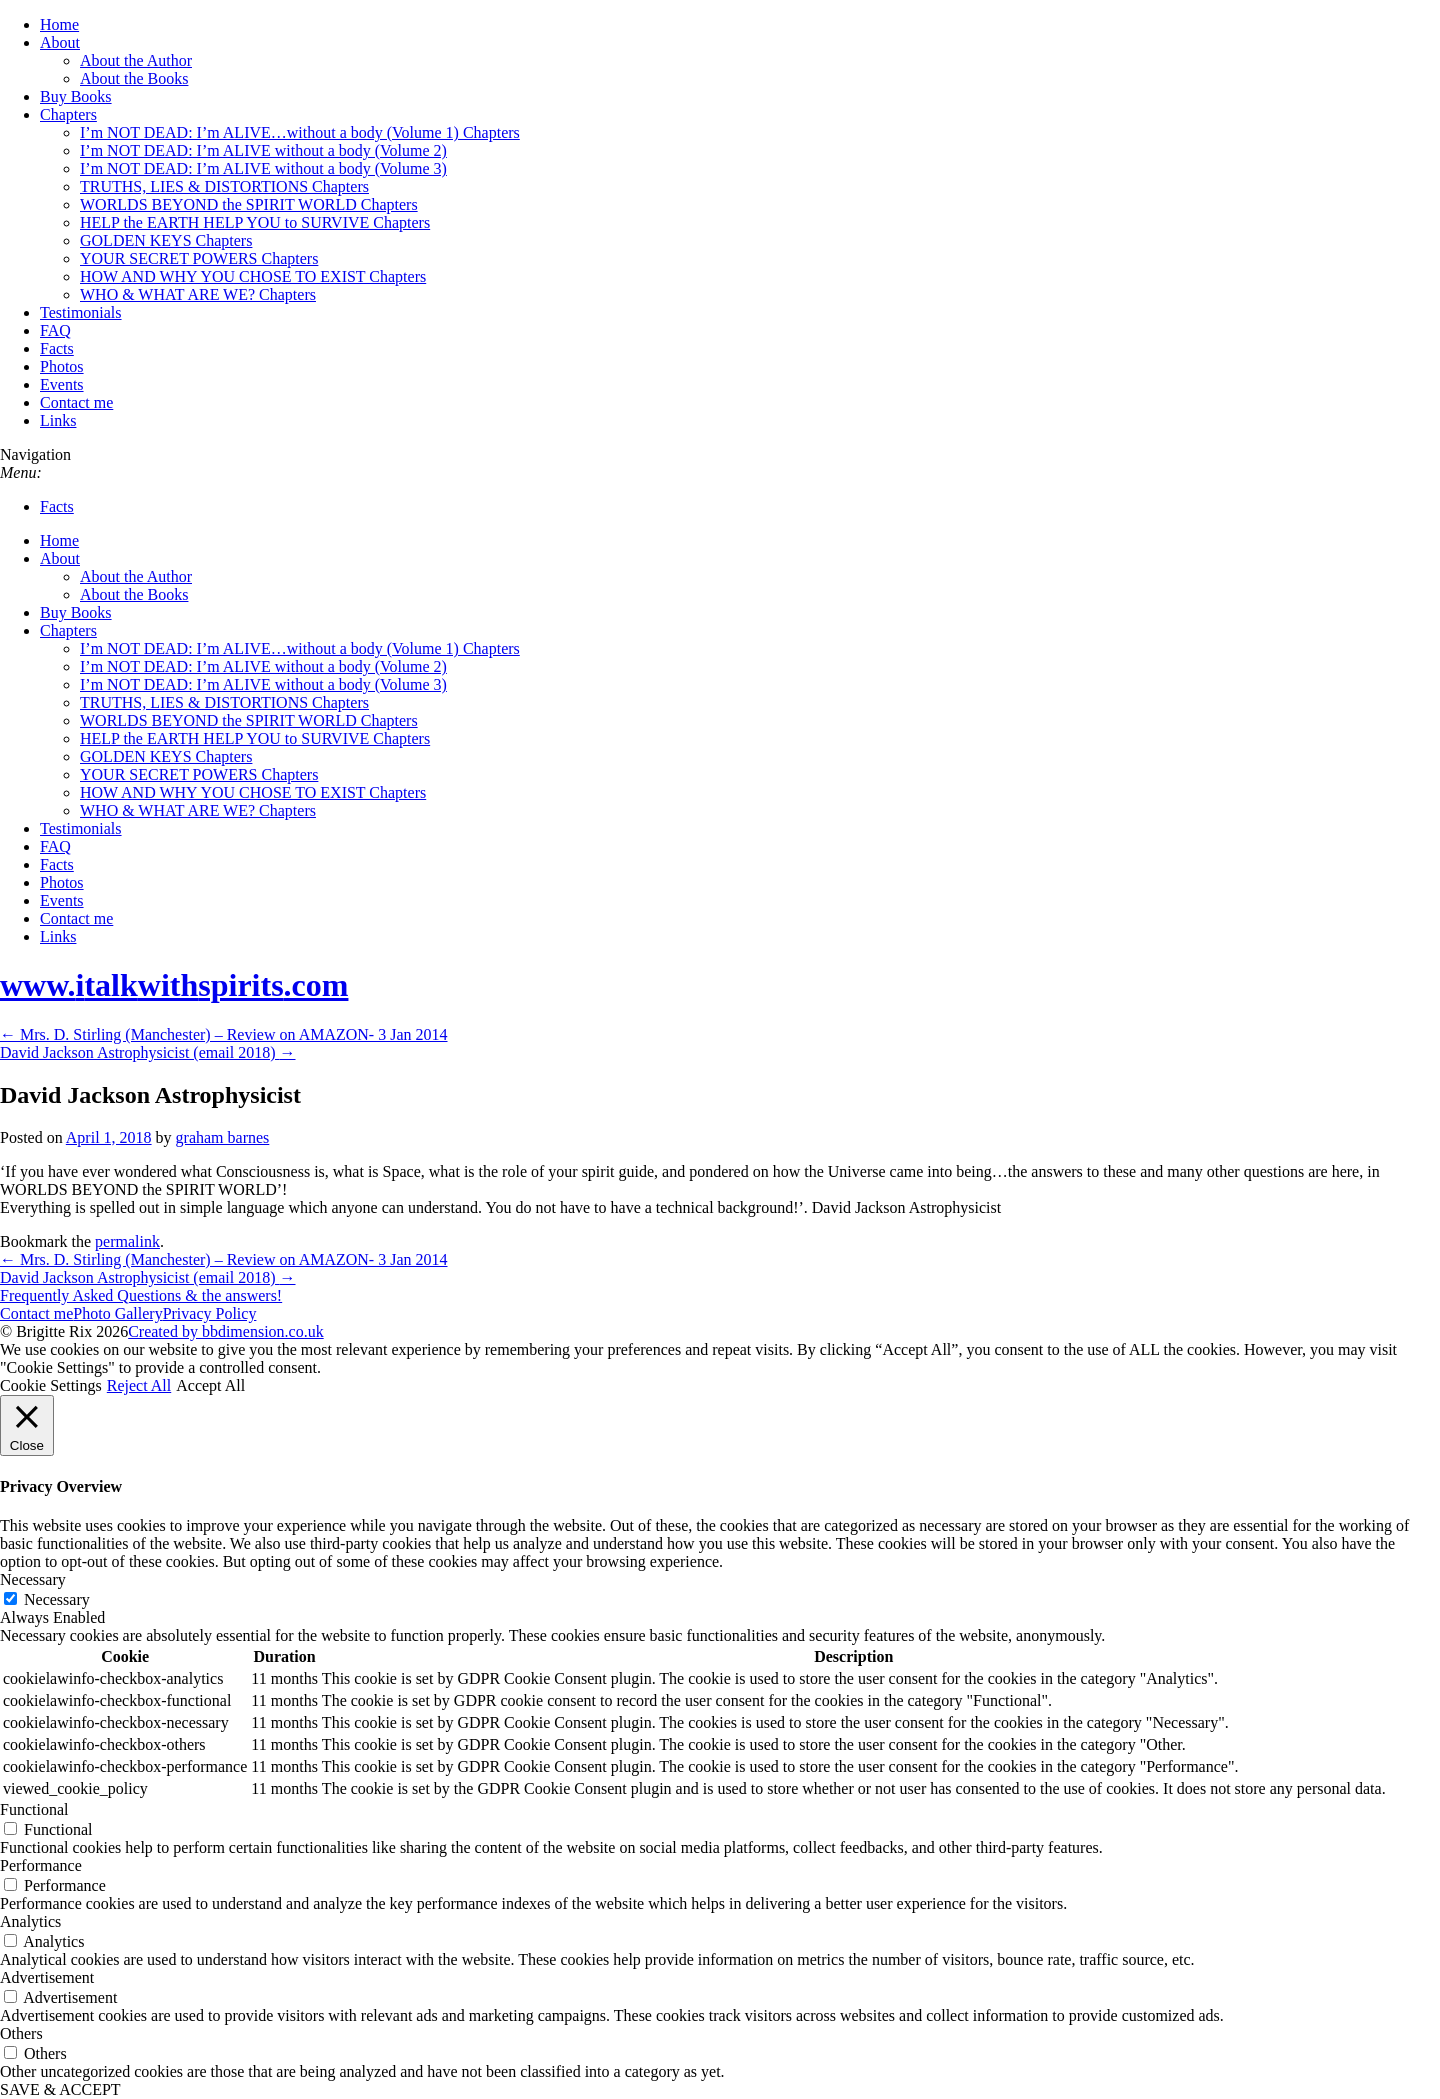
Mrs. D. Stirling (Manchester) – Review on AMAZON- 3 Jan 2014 (224, 1034)
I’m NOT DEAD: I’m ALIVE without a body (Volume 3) (263, 168)
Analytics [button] (30, 1921)
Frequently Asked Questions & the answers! (141, 1295)
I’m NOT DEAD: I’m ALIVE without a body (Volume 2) (263, 150)
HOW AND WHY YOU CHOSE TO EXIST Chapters (253, 276)
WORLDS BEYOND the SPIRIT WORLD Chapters (249, 204)
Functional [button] (34, 1809)
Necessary (57, 1599)
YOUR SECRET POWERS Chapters (199, 258)
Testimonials (81, 312)
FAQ (55, 330)
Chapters (68, 114)
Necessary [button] (33, 1579)
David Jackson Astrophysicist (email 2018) (148, 1052)
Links (58, 420)
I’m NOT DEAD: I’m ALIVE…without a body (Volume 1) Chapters (300, 132)
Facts (57, 348)
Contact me (76, 402)
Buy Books (76, 96)
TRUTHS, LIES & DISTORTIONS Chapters (224, 186)
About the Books (134, 78)
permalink (127, 1241)
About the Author (136, 60)
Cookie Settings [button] (51, 1385)
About (60, 42)
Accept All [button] (210, 1385)
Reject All (139, 1385)
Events (62, 384)
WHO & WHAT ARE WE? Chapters (198, 294)
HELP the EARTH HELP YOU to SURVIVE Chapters (255, 222)
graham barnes (223, 1137)
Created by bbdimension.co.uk (226, 1331)
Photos (62, 366)
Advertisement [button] (47, 1977)
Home (59, 24)
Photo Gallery (117, 1313)
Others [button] (21, 2033)
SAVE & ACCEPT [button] (60, 2089)
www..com (174, 985)
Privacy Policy (210, 1313)
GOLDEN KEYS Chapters (166, 240)
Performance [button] (41, 1865)
